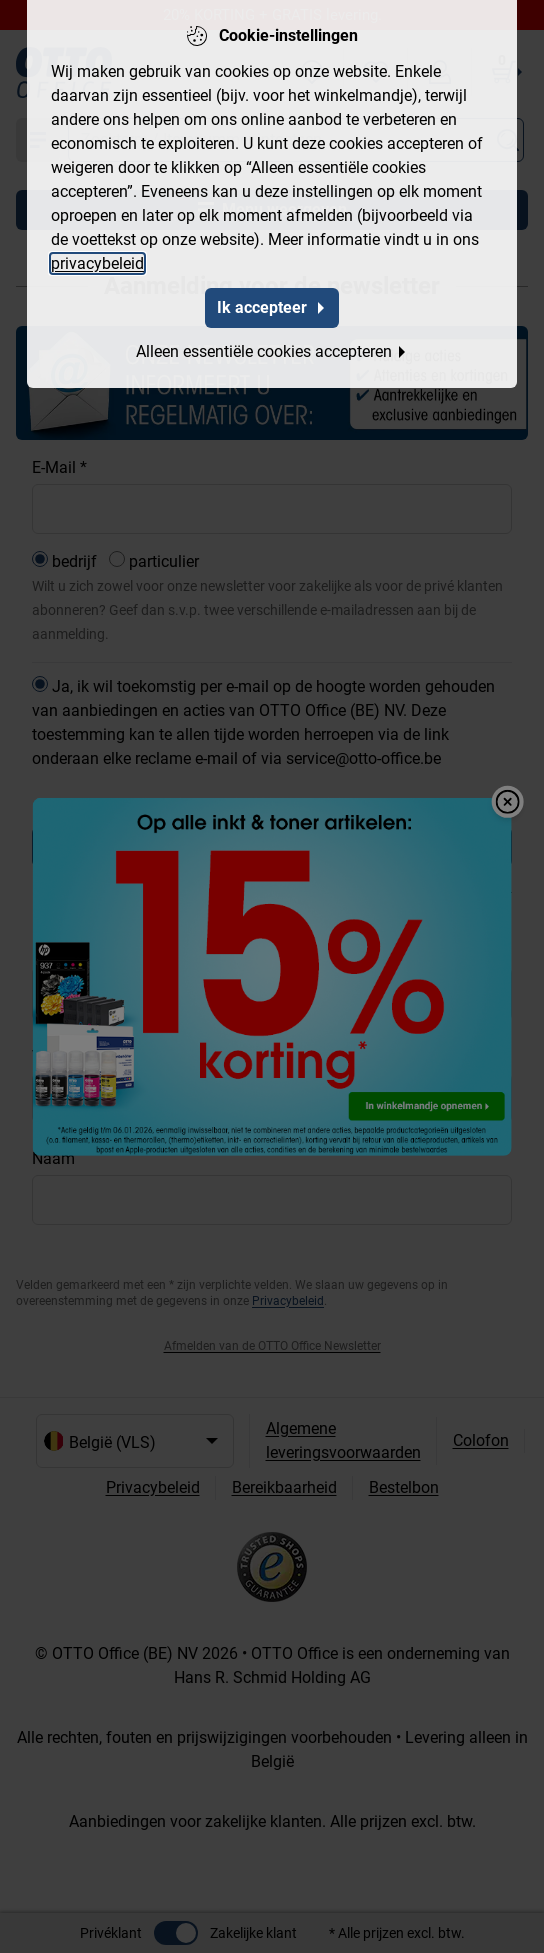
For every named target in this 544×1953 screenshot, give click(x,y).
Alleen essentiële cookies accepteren (272, 351)
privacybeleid (97, 263)
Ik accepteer (272, 307)
